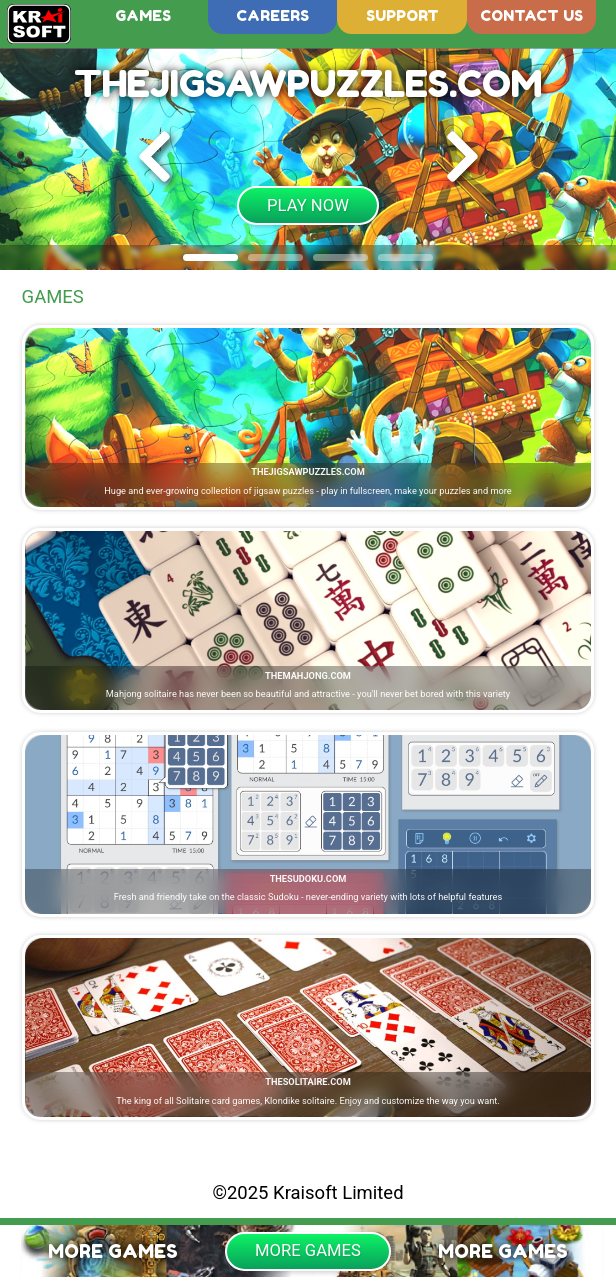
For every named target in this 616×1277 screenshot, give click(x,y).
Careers (272, 15)
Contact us (531, 15)
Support (402, 15)
